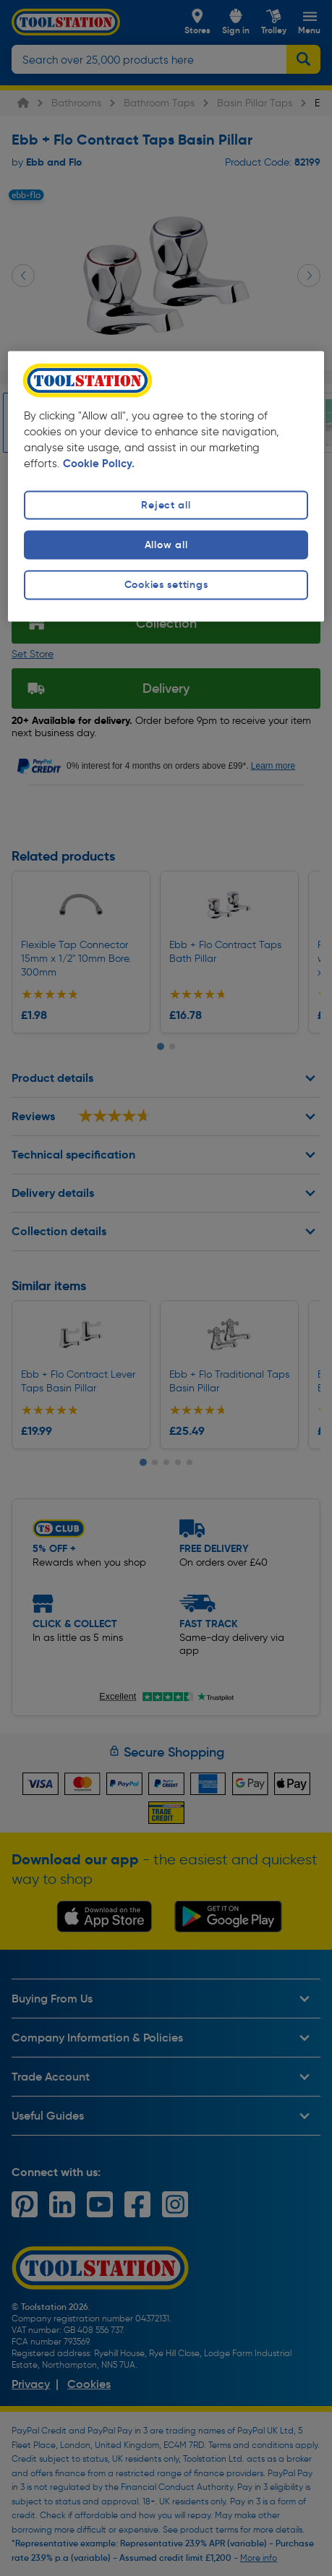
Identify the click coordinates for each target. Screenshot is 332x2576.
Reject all (165, 505)
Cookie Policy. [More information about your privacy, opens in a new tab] (99, 464)
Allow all (166, 545)
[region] (165, 486)
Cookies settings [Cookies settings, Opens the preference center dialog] (166, 585)
